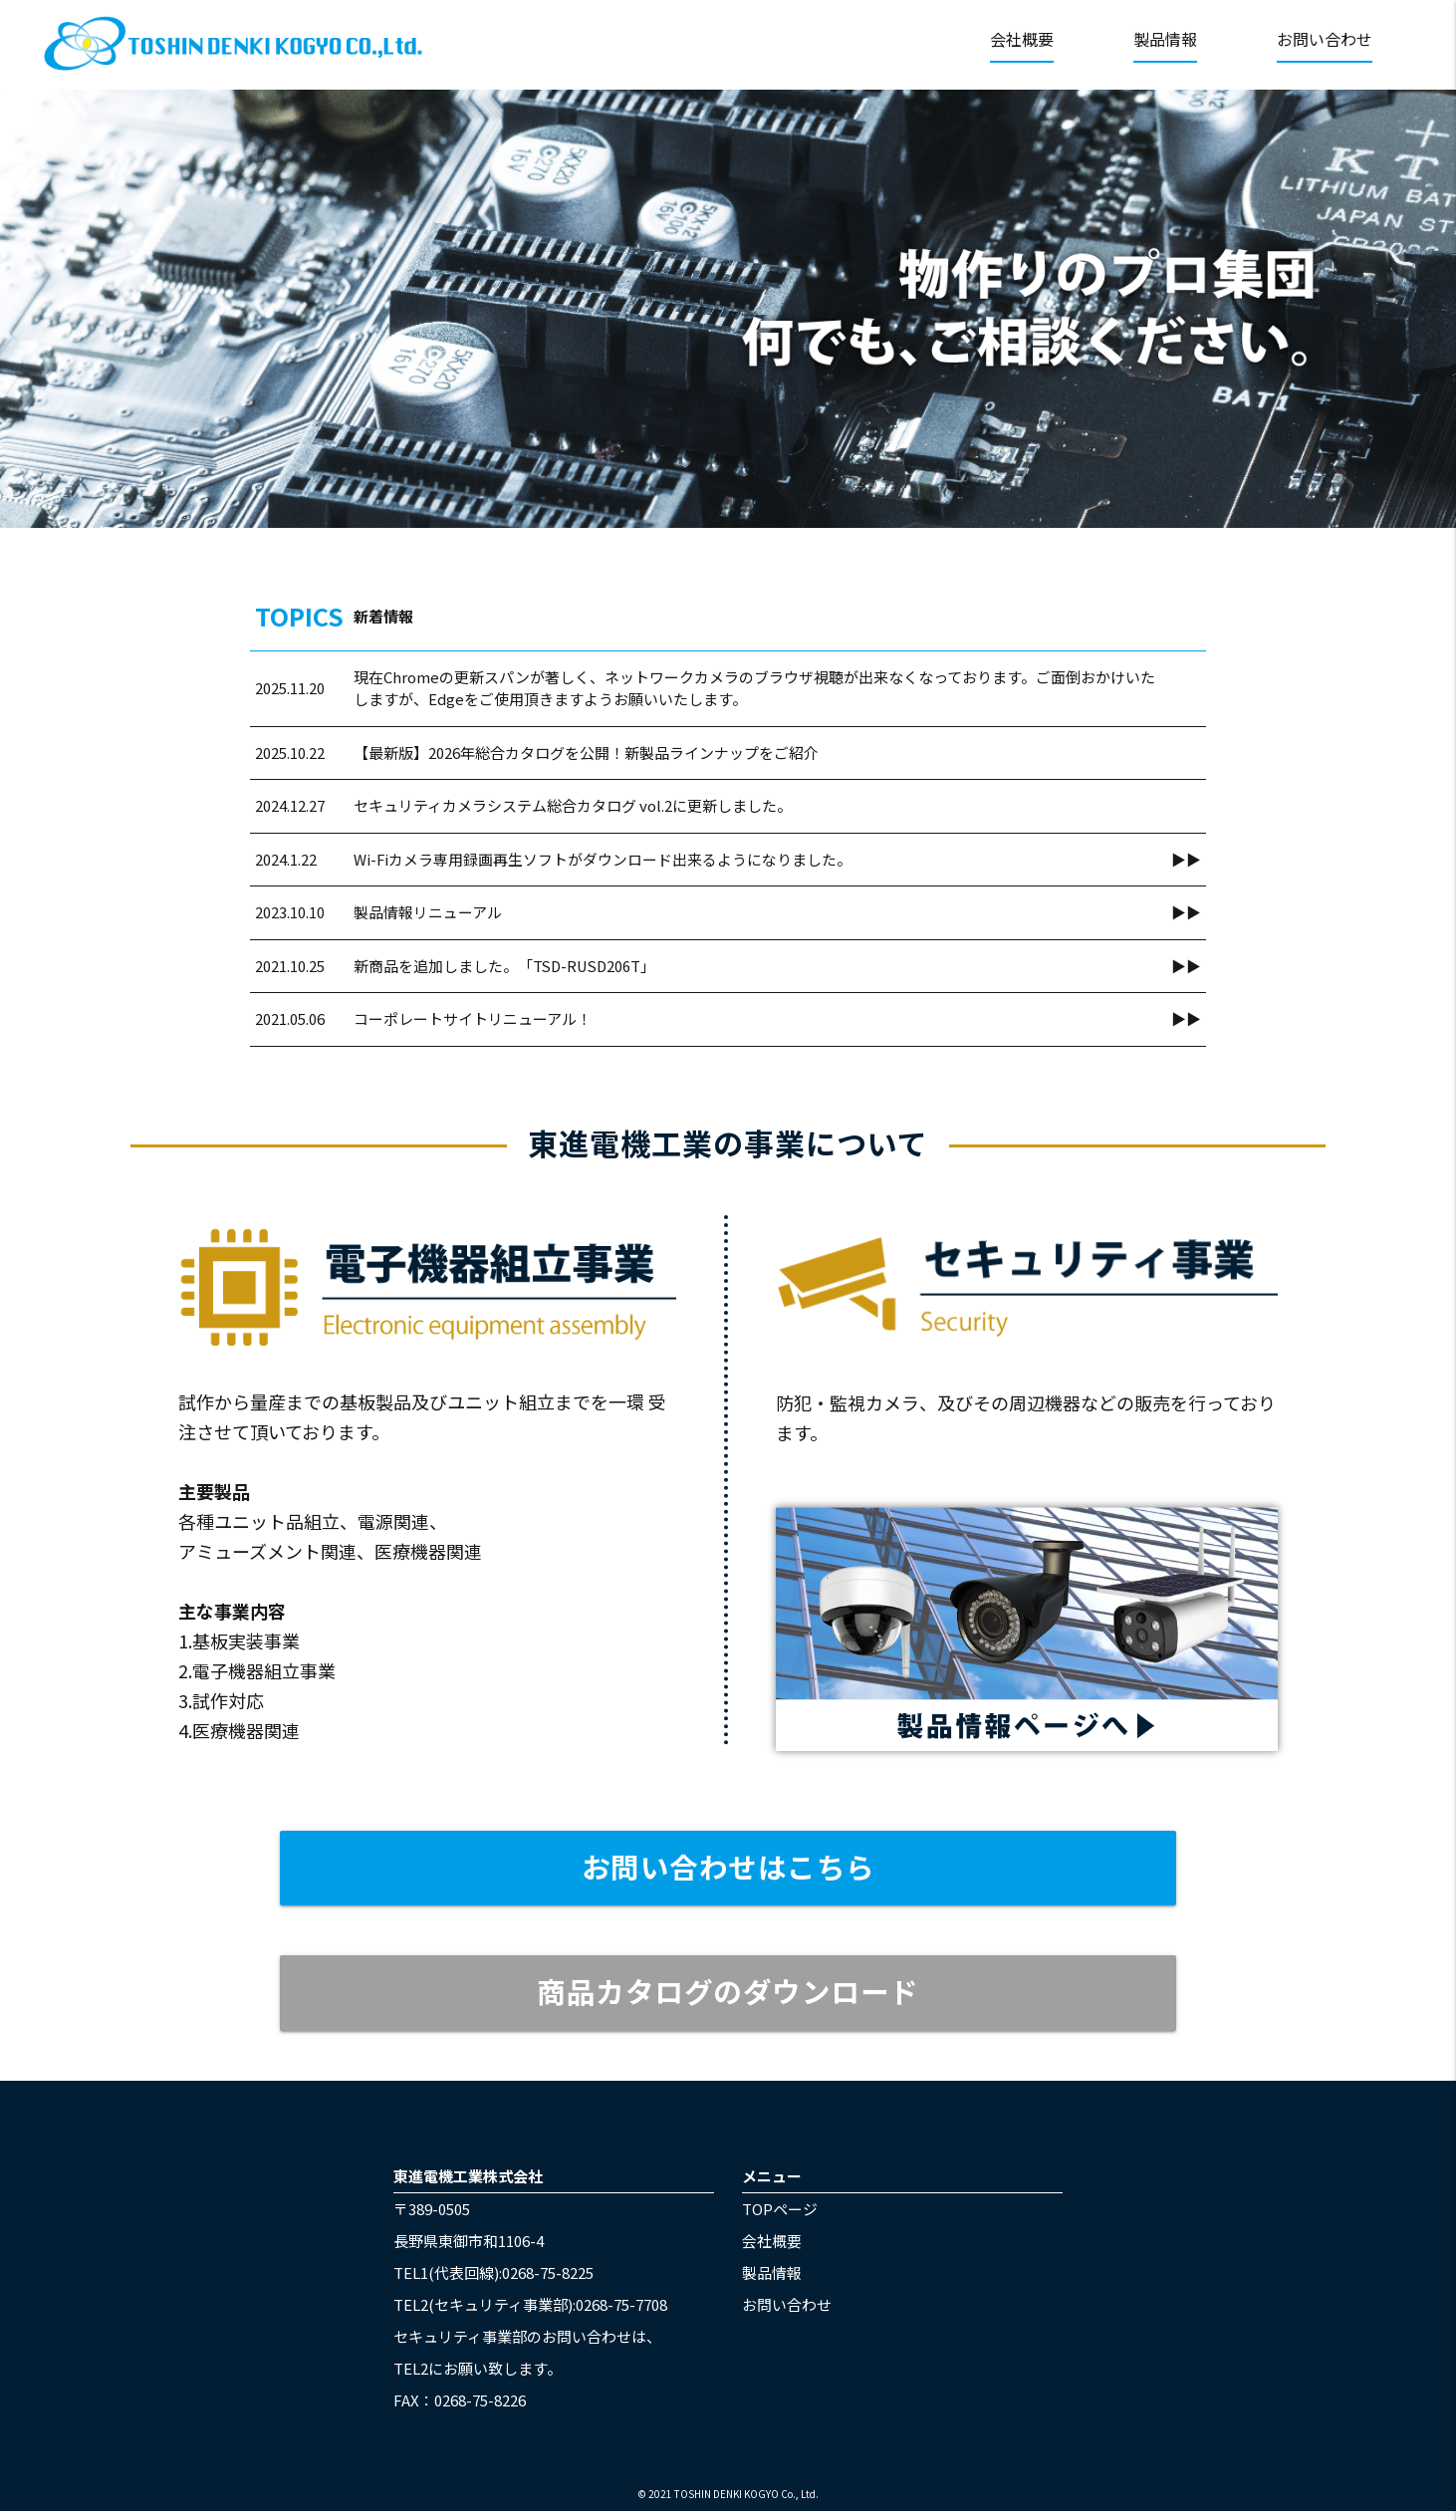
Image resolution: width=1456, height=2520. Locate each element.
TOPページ (780, 2217)
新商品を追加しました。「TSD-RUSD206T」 (507, 965)
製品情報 (1165, 39)
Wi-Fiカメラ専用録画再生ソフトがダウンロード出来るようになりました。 (603, 859)
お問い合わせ (1324, 39)
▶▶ (1186, 859)
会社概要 (1022, 39)
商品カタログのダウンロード (728, 1998)
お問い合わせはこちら (728, 1868)
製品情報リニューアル (428, 911)
